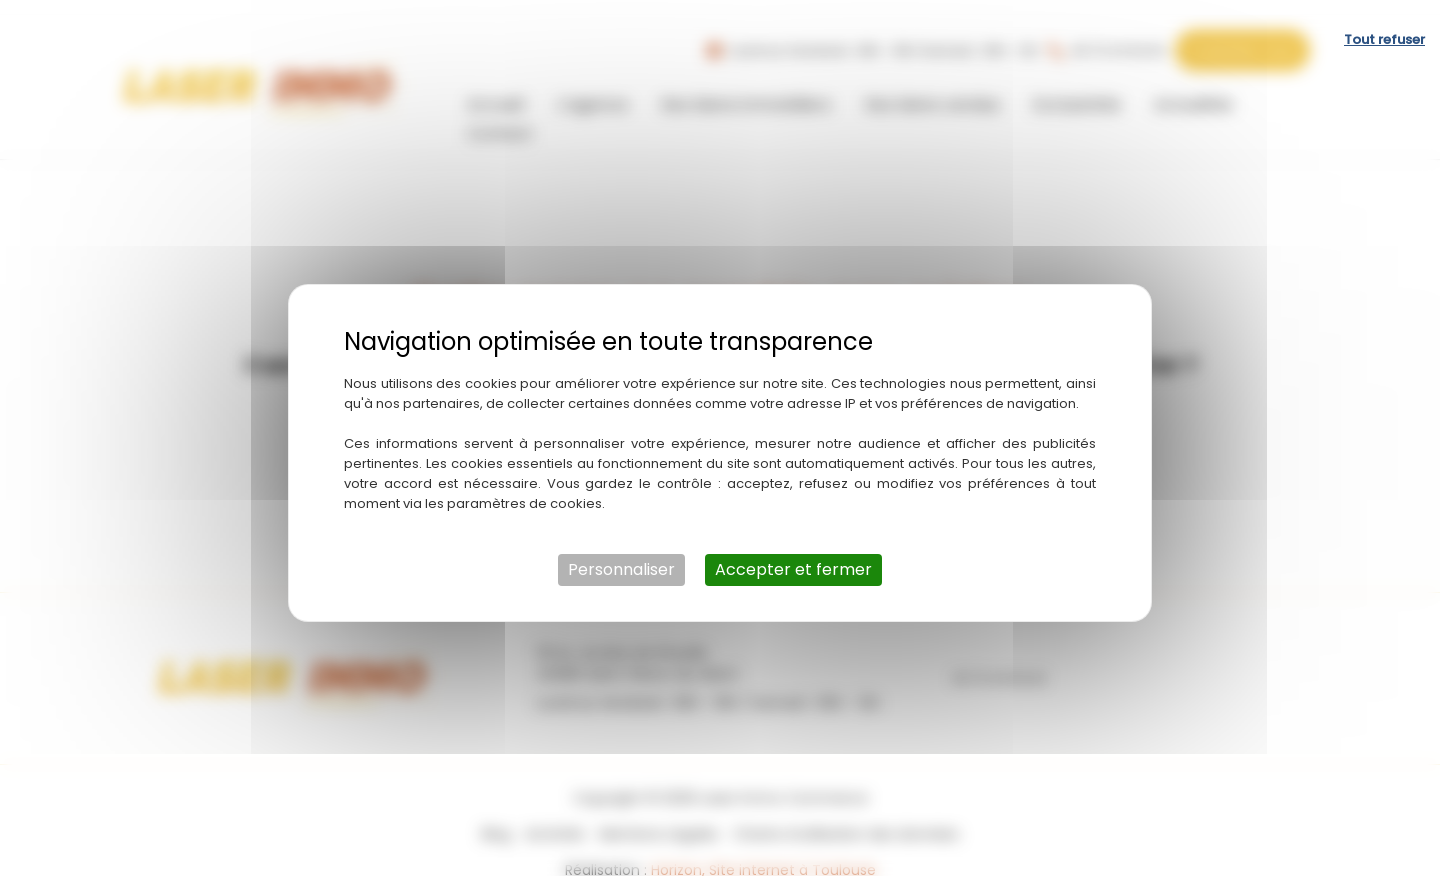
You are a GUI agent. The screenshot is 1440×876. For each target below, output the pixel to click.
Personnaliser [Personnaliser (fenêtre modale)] (621, 554)
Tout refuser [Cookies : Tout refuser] (1384, 24)
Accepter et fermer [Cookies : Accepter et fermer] (793, 554)
